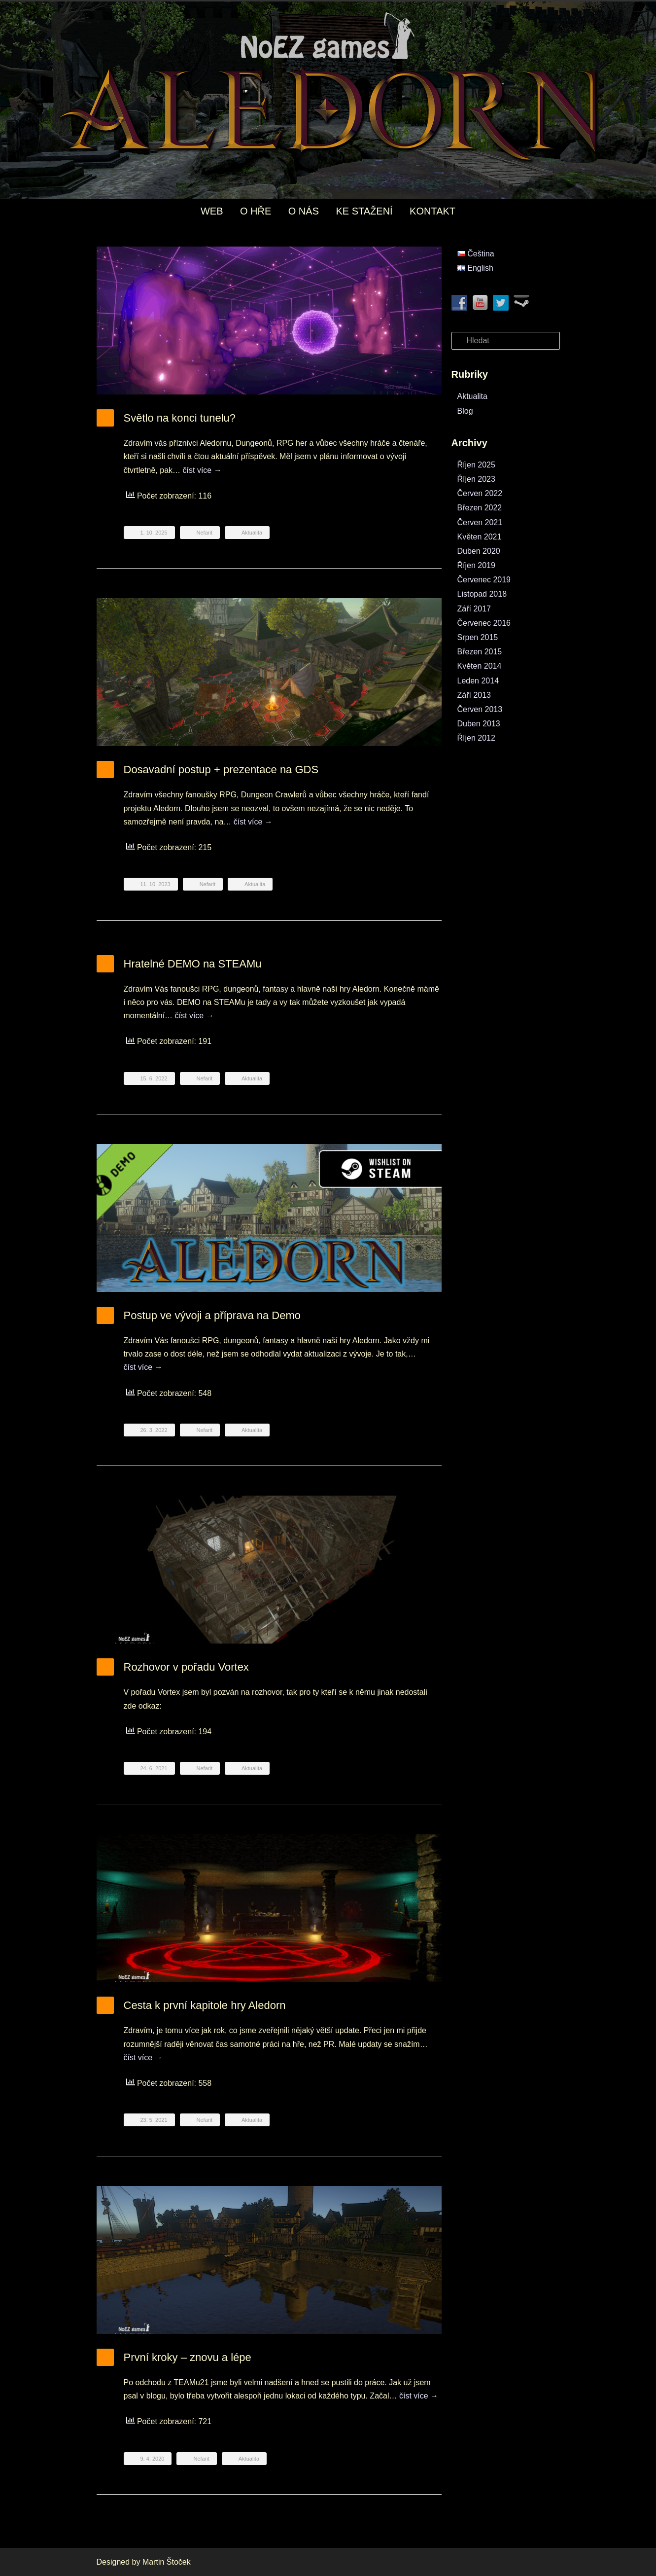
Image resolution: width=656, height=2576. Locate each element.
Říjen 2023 (476, 479)
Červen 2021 (480, 522)
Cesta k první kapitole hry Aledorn (205, 2005)
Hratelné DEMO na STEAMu (193, 964)
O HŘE (255, 211)
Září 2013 (474, 695)
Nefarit (204, 533)
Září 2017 (474, 609)
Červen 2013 (480, 709)
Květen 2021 (479, 537)
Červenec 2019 (484, 579)
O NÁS (303, 211)
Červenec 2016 (484, 623)
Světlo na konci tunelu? (180, 418)
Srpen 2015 (477, 637)
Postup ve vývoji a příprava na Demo (212, 1315)
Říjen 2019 (476, 565)
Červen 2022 (480, 493)
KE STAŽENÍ (364, 211)
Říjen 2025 (476, 465)
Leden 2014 (478, 681)
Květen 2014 (479, 666)
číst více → (202, 470)
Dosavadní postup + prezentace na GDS (221, 769)
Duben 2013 (478, 723)
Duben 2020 (478, 551)
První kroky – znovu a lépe (187, 2357)
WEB (212, 211)
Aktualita (252, 533)
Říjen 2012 (476, 738)
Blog (465, 411)
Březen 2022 (479, 507)
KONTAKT (432, 211)
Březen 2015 (479, 651)
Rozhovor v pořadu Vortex (186, 1667)
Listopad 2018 (482, 594)
